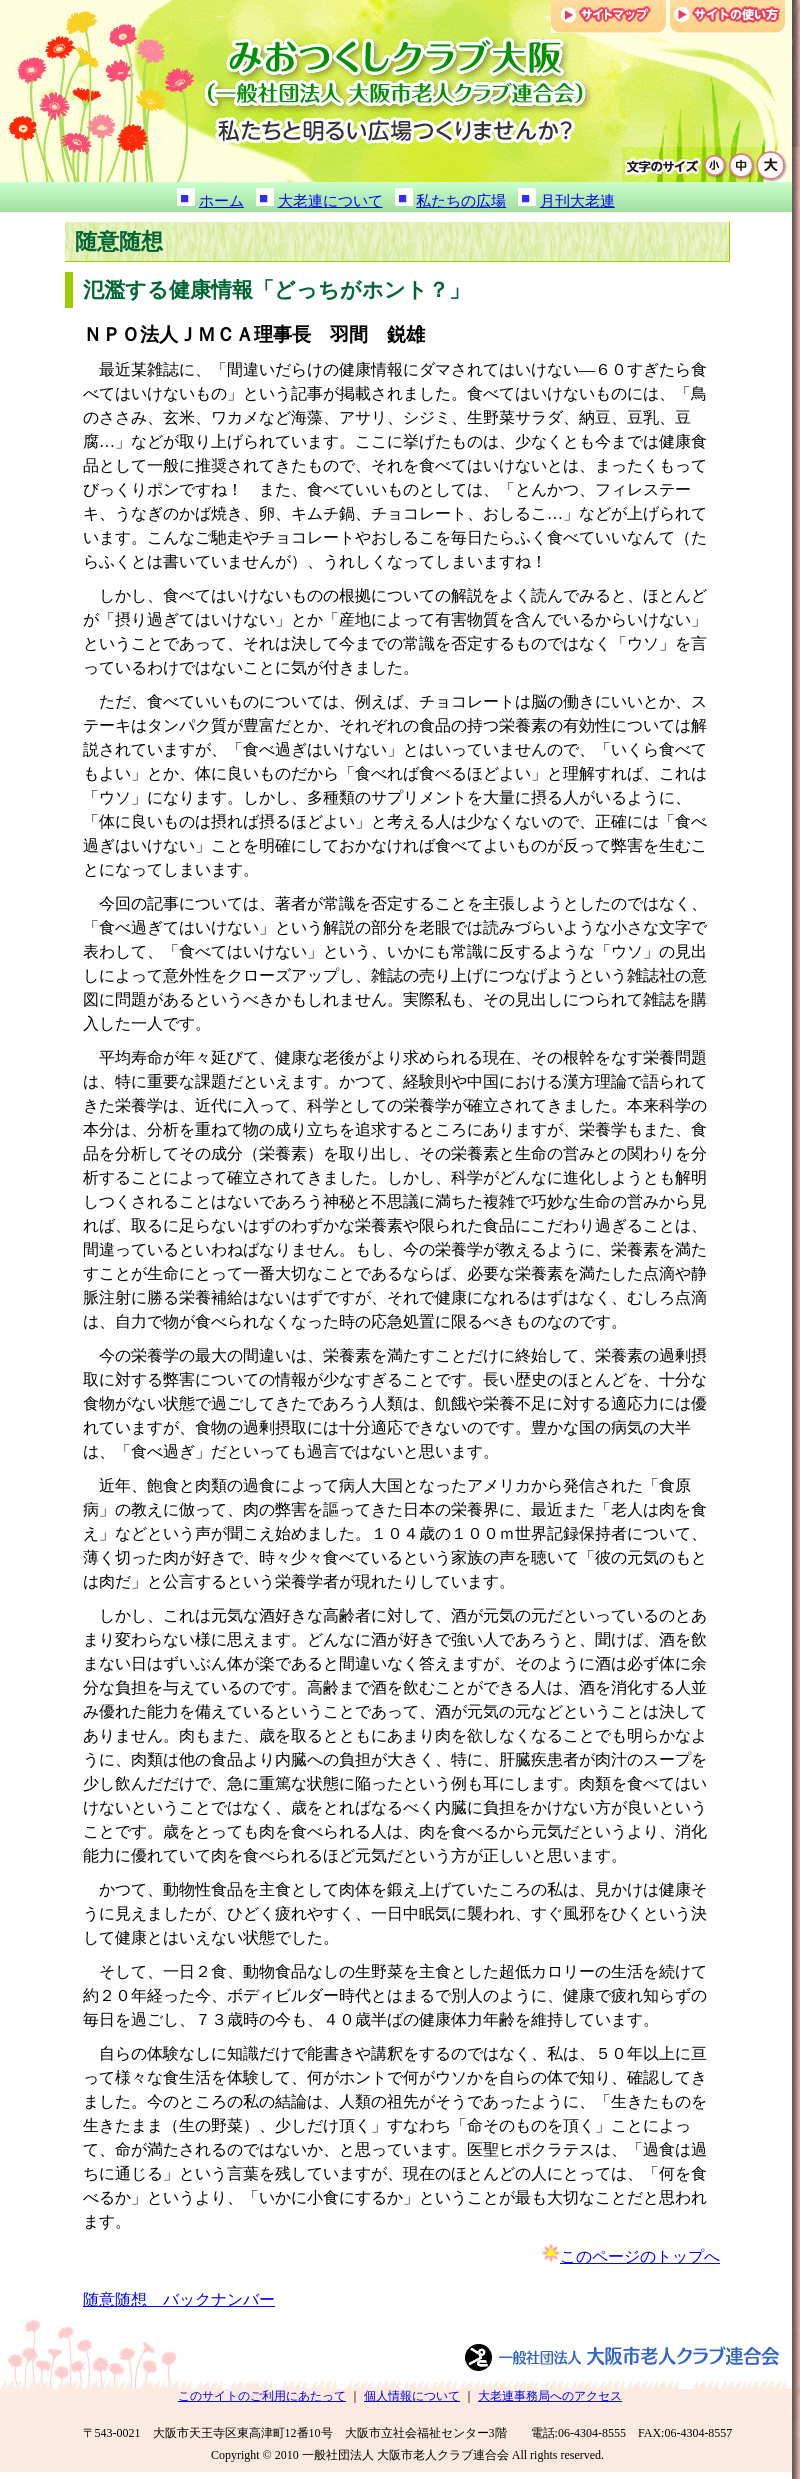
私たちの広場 (461, 201)
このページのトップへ (640, 2256)
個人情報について (412, 2396)
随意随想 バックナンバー (179, 2299)
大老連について (330, 201)
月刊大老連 (577, 201)
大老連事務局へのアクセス (550, 2396)
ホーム (221, 201)
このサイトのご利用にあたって (262, 2396)
